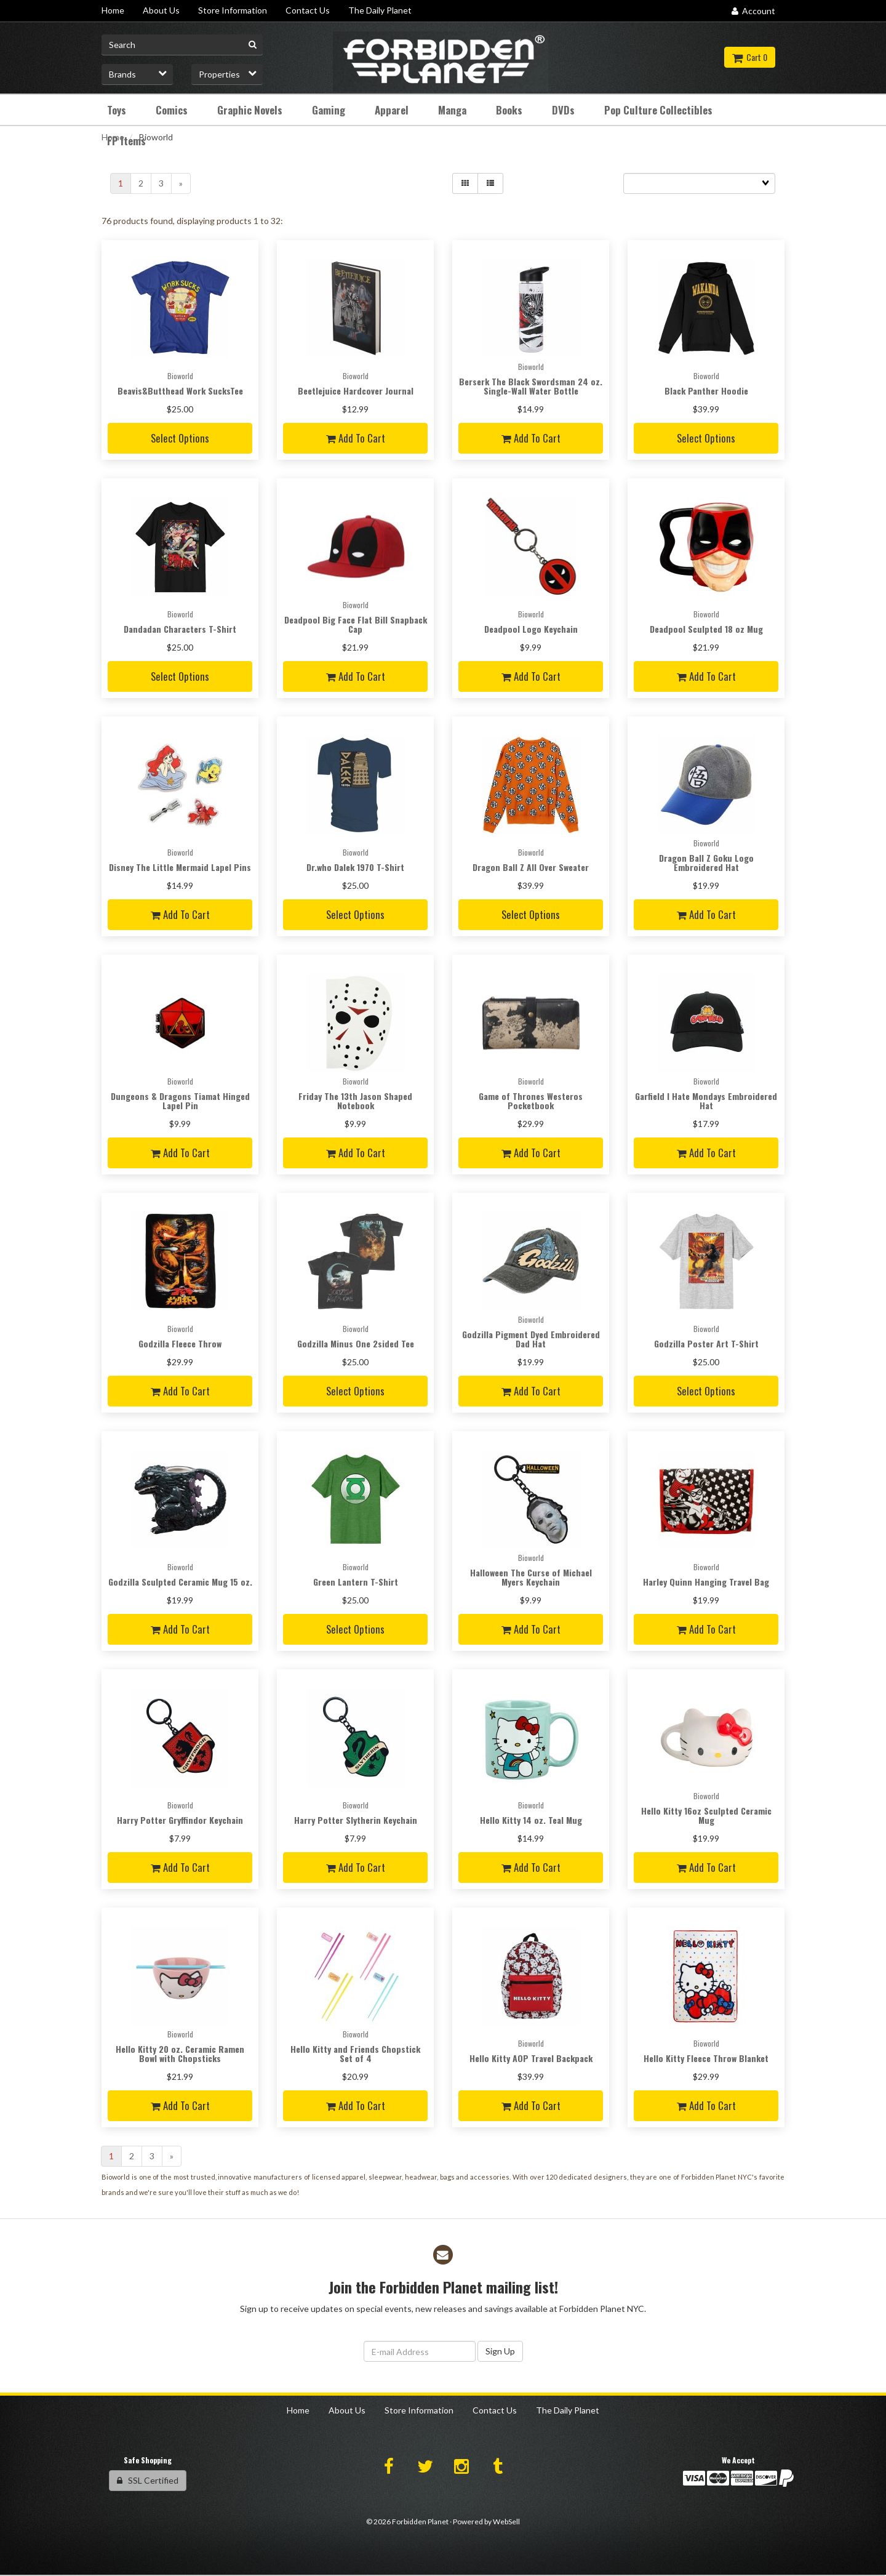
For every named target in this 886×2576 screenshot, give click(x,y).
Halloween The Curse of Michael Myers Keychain (531, 1577)
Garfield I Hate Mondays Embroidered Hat (706, 1100)
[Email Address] (420, 2351)
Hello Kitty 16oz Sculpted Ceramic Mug (706, 1815)
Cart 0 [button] (749, 56)
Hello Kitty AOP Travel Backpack (531, 2058)
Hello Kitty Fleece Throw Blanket (706, 2058)
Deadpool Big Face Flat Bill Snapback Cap (355, 624)
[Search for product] (182, 44)
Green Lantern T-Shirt (355, 1581)
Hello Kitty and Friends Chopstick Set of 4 (355, 2053)
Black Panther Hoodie (706, 390)
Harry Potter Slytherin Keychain (355, 1819)
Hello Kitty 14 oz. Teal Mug (531, 1819)
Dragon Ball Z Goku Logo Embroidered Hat (706, 862)
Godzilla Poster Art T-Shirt (706, 1343)
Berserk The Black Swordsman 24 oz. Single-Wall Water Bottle (530, 386)
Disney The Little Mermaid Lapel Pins (180, 867)
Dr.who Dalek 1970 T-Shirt (355, 867)
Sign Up (500, 2351)
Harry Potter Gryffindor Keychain (180, 1819)
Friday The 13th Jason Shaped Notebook (355, 1100)
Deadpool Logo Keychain (531, 628)
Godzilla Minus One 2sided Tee (355, 1343)
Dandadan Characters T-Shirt (180, 628)
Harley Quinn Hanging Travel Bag (706, 1581)
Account (753, 11)
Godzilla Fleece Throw (180, 1343)
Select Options (180, 438)
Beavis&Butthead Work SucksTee (180, 390)
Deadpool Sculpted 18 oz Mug (706, 628)
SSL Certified (147, 2480)
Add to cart (355, 438)
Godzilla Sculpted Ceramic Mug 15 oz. (180, 1581)
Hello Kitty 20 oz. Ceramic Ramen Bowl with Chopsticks (180, 2053)
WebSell (506, 2521)
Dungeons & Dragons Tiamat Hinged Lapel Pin (180, 1100)
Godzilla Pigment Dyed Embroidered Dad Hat (531, 1339)
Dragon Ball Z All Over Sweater (531, 867)
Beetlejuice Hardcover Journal (355, 390)
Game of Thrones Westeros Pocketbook (531, 1100)
